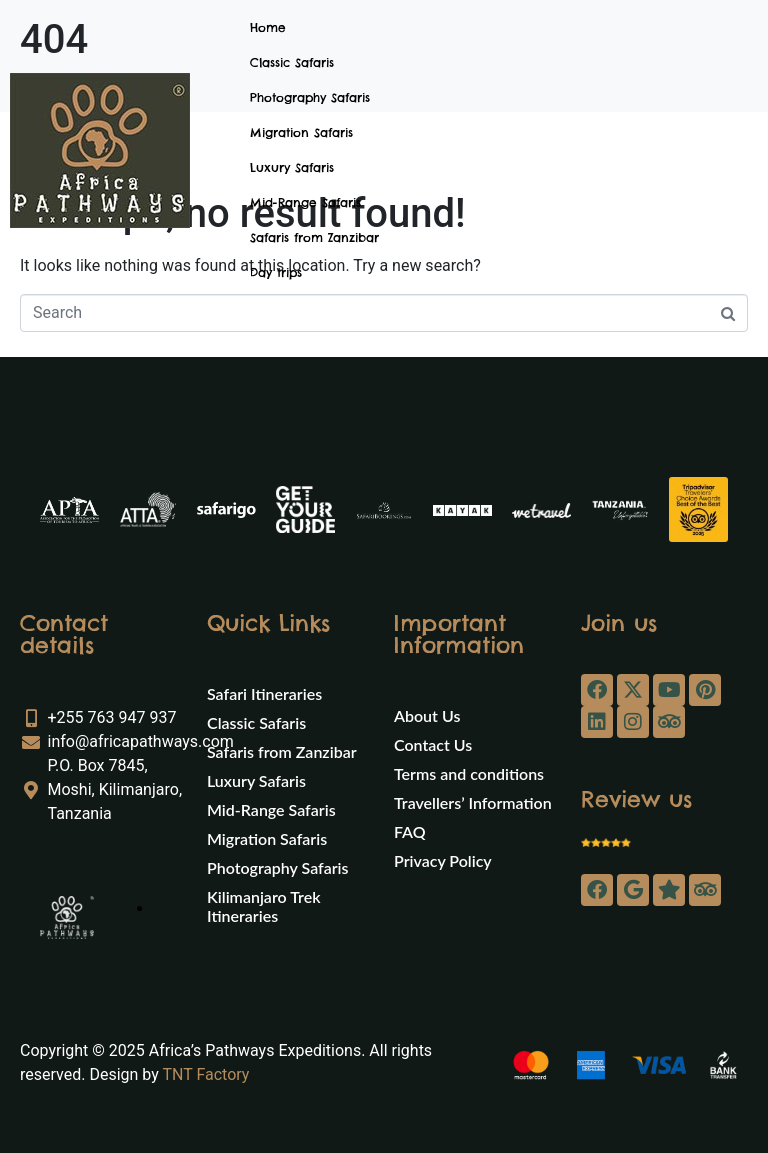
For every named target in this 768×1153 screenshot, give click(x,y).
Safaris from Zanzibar (314, 237)
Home (268, 27)
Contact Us (433, 744)
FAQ (410, 831)
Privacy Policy (443, 860)
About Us (427, 715)
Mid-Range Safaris (305, 202)
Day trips (276, 272)
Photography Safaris (310, 97)
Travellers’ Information (473, 802)
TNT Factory (205, 1074)
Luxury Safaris (292, 167)
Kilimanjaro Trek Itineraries (263, 906)
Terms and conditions (469, 773)
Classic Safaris (292, 62)
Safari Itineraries (264, 693)
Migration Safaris (301, 132)
